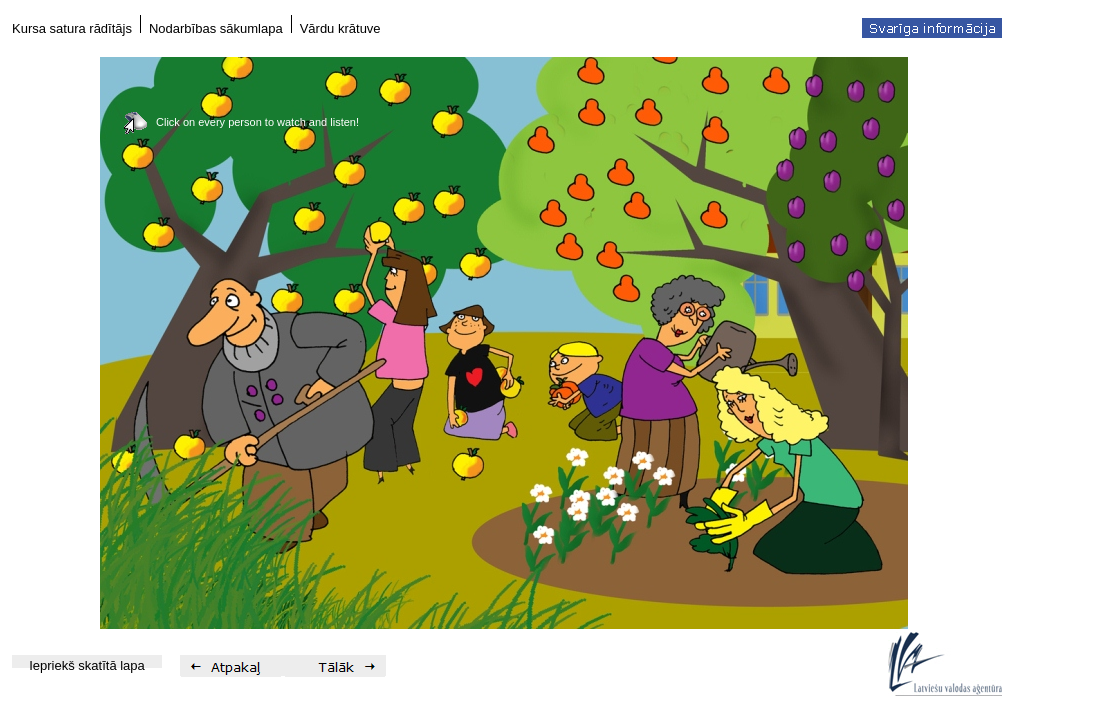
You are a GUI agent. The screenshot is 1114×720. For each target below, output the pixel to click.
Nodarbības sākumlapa (216, 28)
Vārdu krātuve (340, 28)
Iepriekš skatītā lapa (87, 665)
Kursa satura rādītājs (72, 28)
